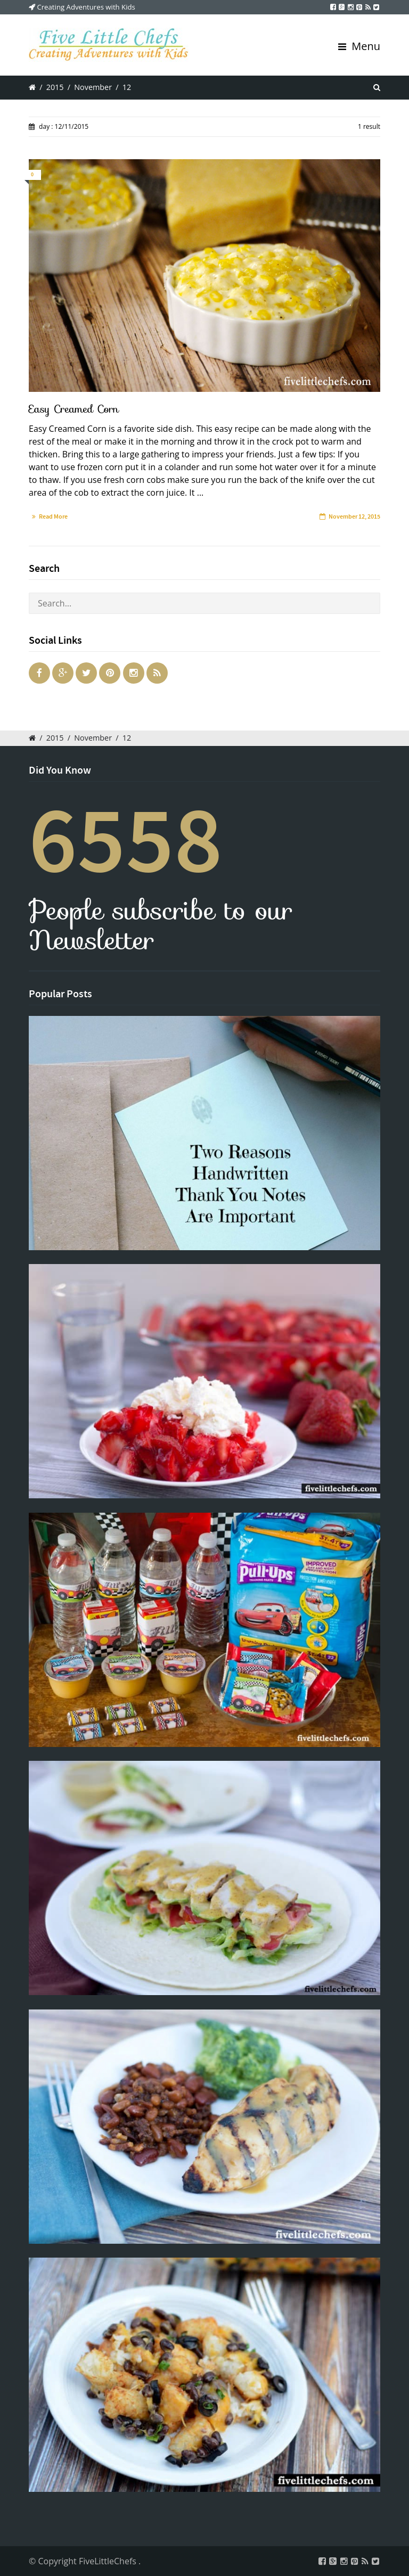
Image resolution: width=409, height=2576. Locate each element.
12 (126, 87)
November (93, 87)
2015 (55, 87)
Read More (53, 516)
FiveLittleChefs (108, 2561)
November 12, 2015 (354, 516)
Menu (359, 46)
